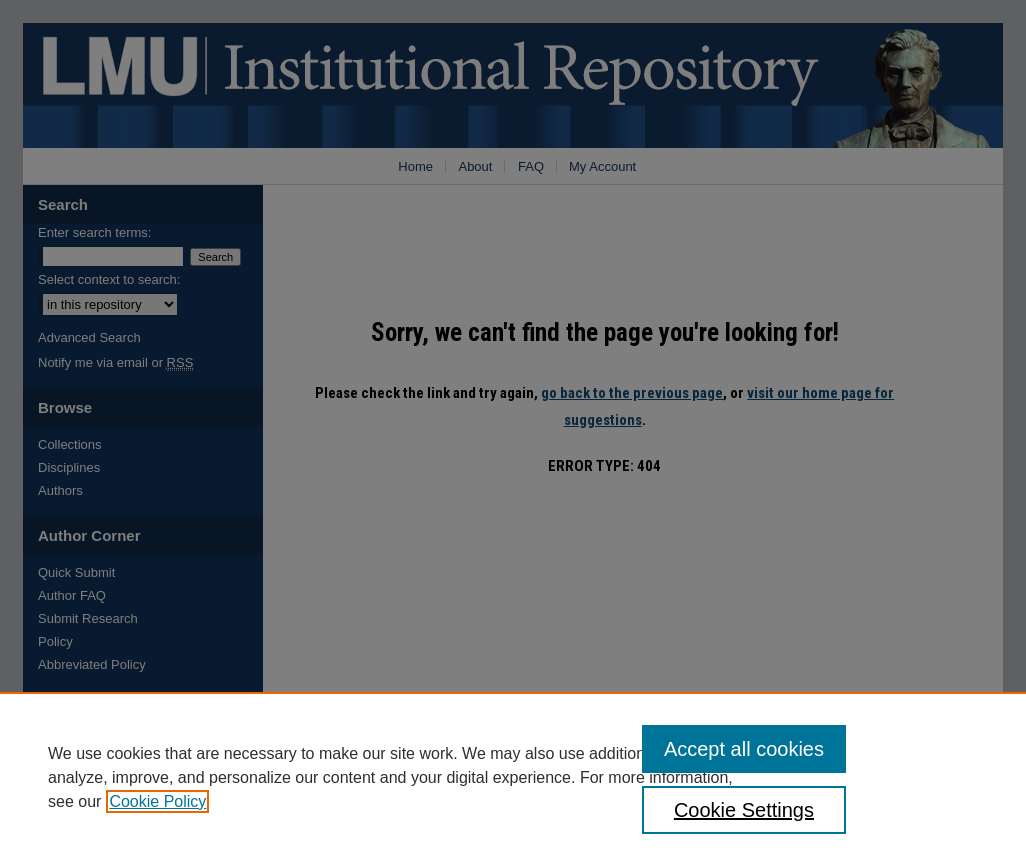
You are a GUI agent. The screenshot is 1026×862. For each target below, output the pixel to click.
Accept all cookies (744, 749)
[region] (513, 777)
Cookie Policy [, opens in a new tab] (157, 801)
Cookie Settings (744, 810)
